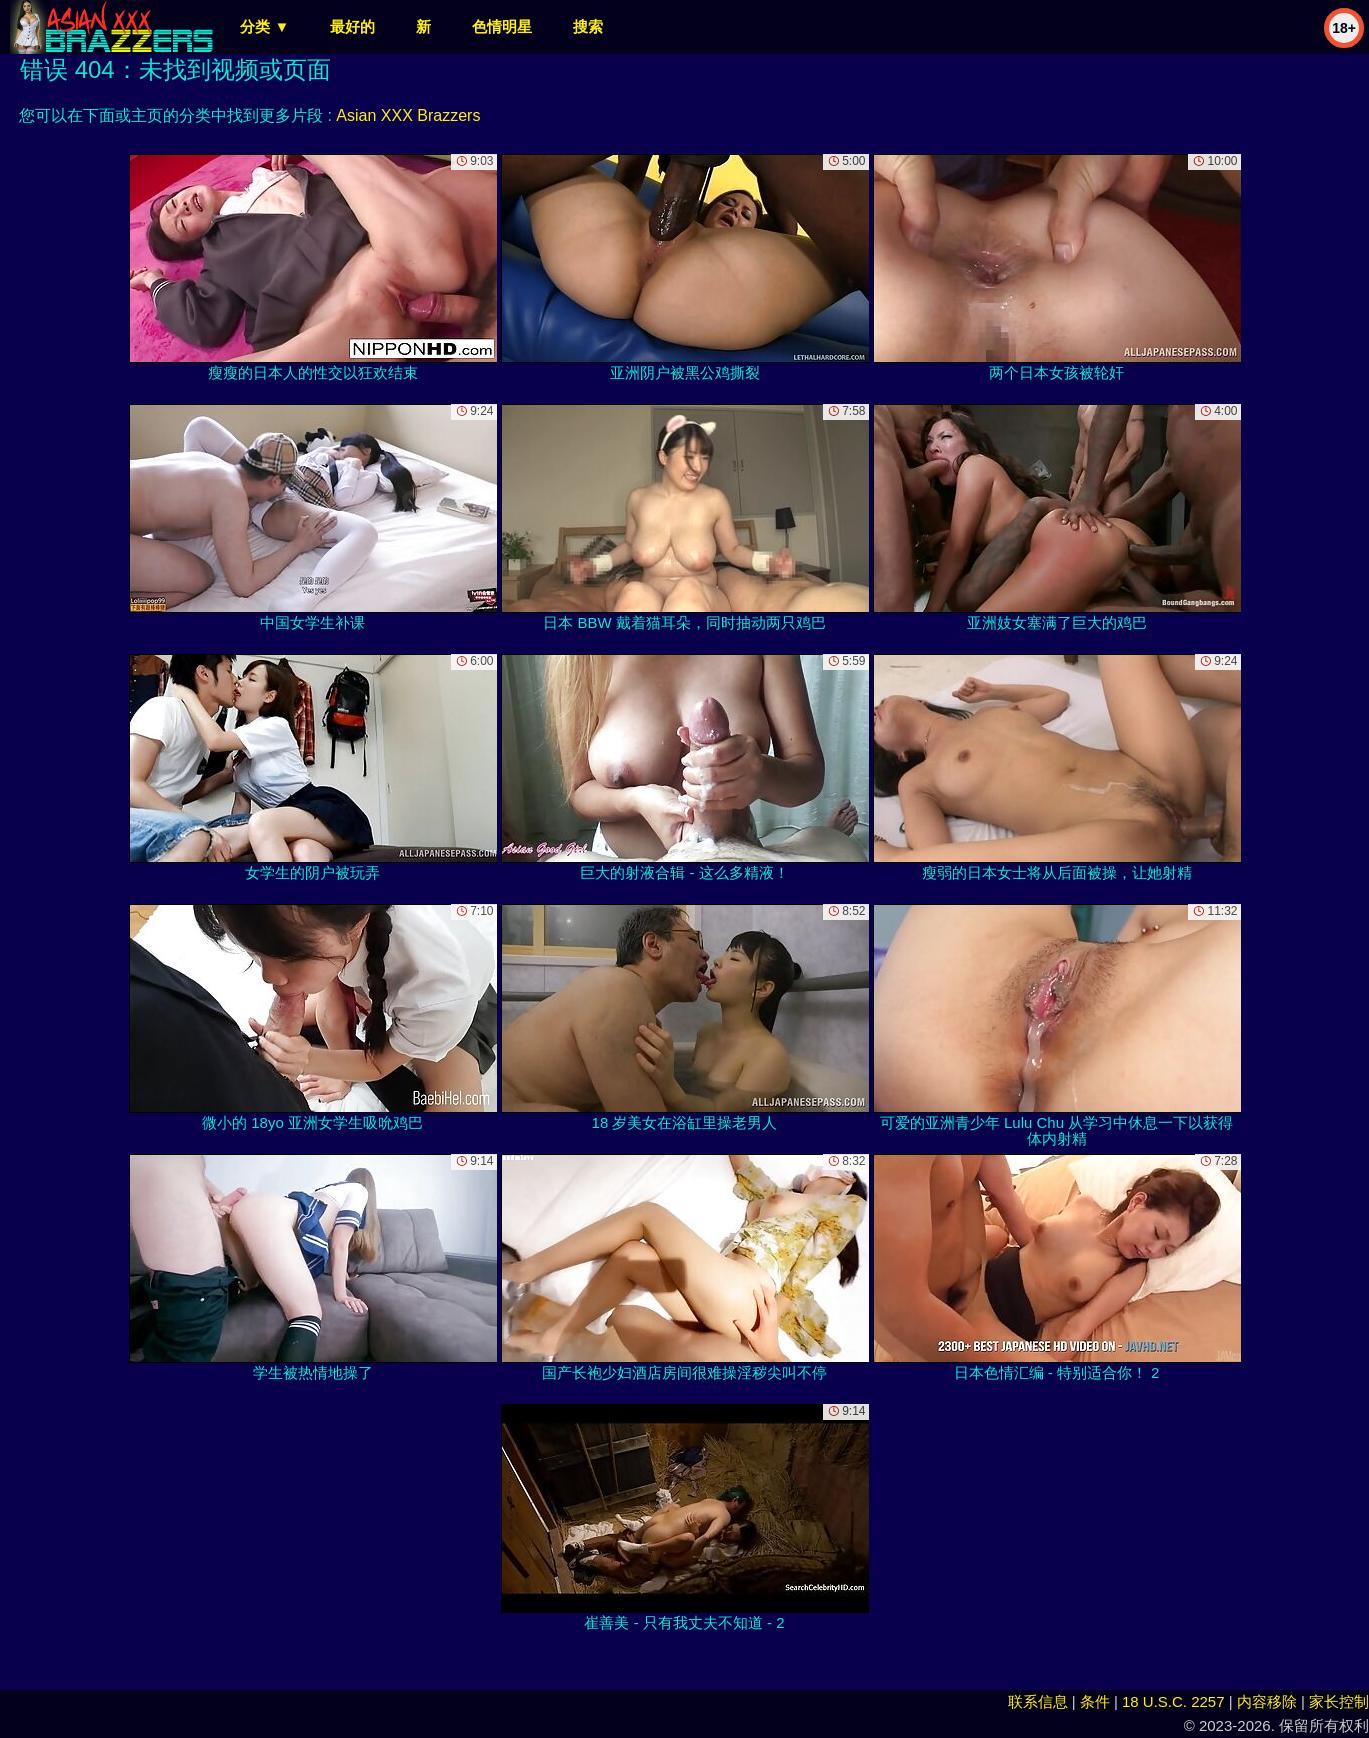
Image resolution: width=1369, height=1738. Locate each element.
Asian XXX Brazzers (408, 115)
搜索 (588, 26)
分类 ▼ (264, 26)
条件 (1095, 1701)
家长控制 (1339, 1701)
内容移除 (1267, 1701)
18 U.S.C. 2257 (1173, 1701)
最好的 (352, 26)
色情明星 (502, 26)
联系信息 (1038, 1701)
